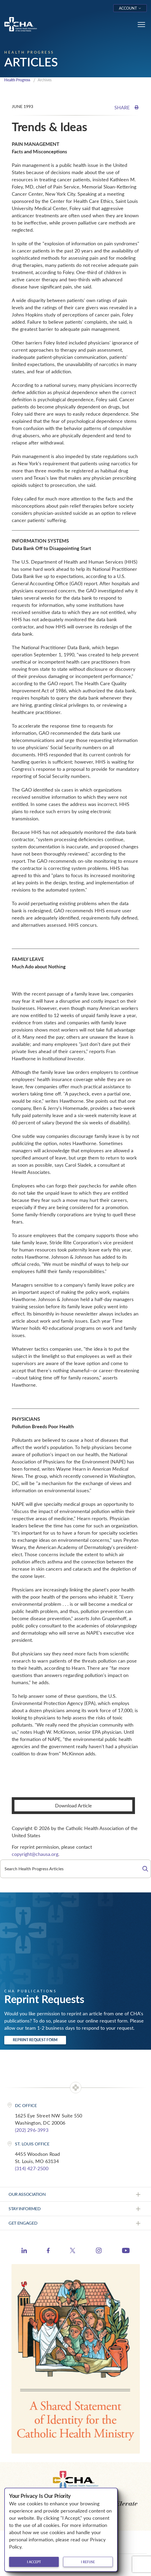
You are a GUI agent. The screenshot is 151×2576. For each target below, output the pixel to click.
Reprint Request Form (35, 2039)
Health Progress (17, 79)
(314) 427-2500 (31, 2168)
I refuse (88, 2562)
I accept (34, 2562)
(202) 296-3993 (31, 2130)
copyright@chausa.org (35, 1854)
